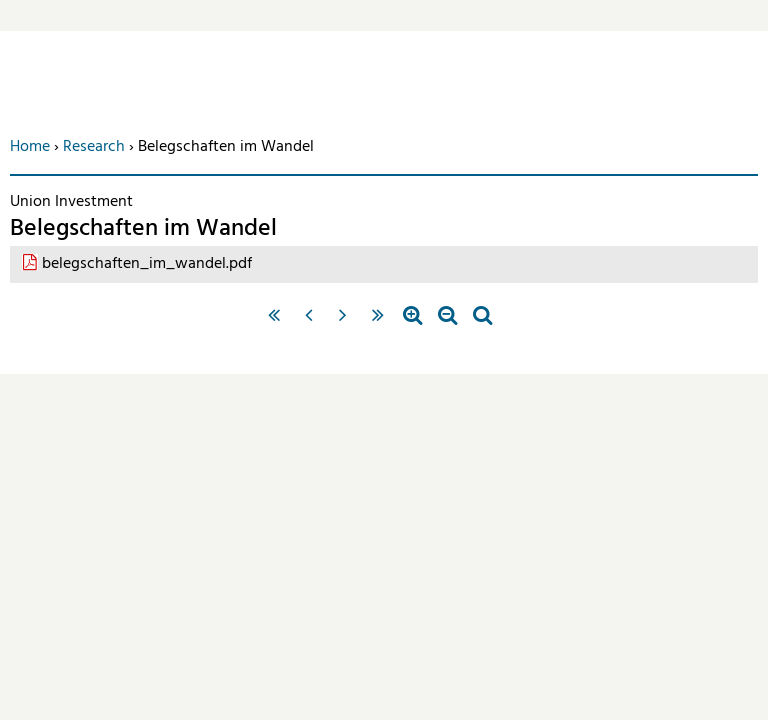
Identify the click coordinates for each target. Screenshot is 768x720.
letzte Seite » (378, 324)
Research (94, 147)
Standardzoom (482, 324)
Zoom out (447, 324)
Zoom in (412, 324)
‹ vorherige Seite (308, 324)
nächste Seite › (343, 324)
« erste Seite (273, 324)
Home (30, 147)
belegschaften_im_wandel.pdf (147, 264)
